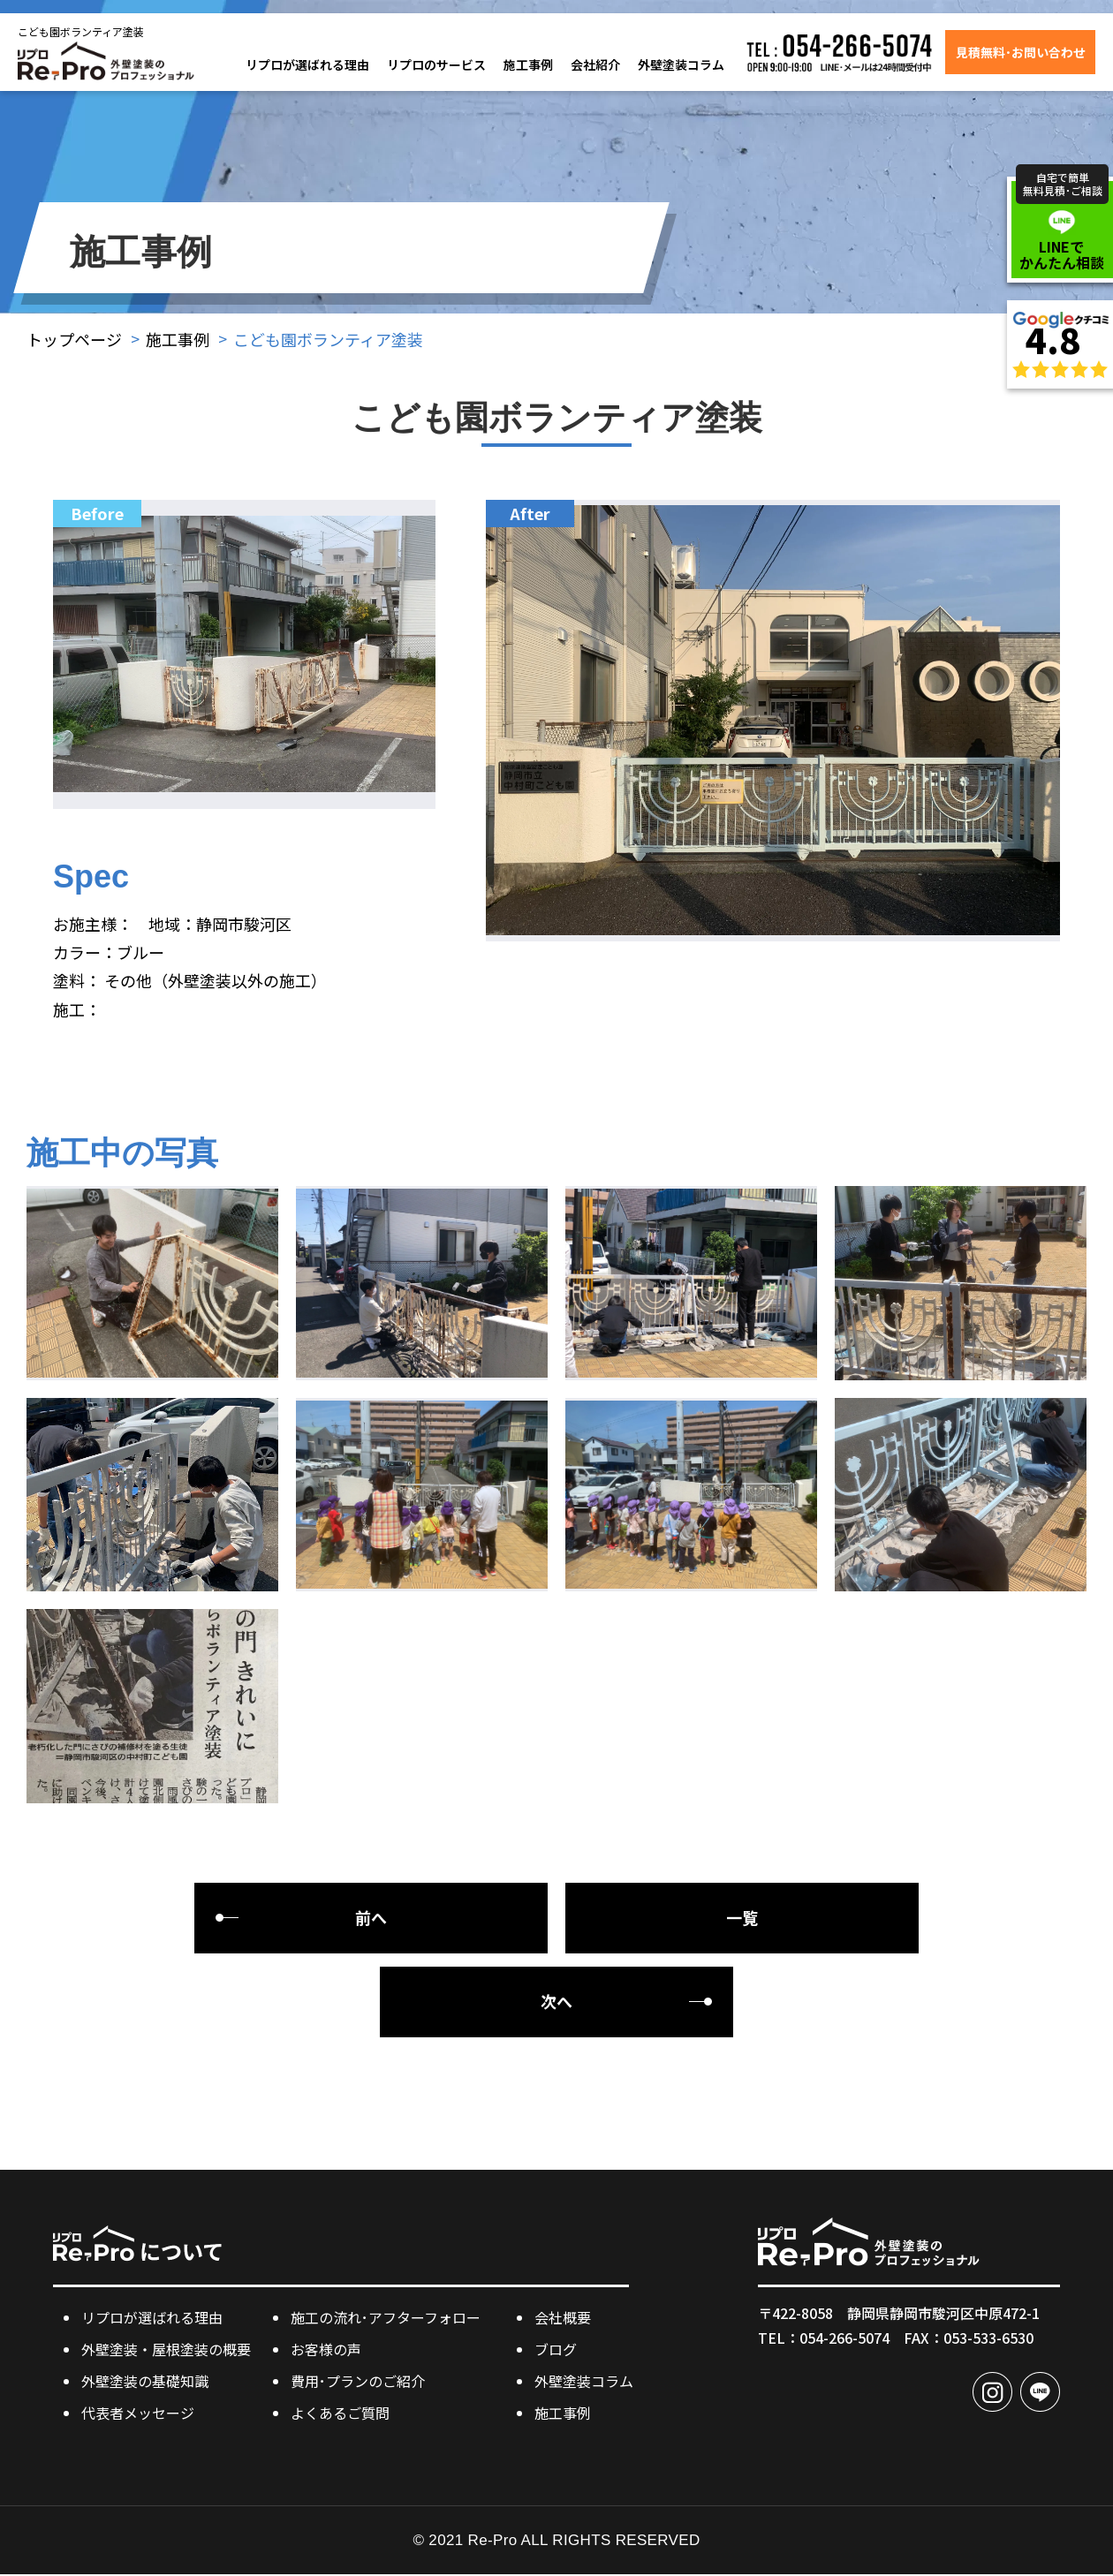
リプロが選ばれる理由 (307, 64)
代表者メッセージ (137, 2413)
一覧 (742, 1918)
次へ (556, 2002)
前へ (371, 1918)
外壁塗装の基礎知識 (144, 2381)
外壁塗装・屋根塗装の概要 (166, 2350)
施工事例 (528, 64)
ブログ (555, 2350)
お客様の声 (326, 2350)
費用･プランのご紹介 (358, 2381)
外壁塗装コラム (681, 64)
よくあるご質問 (340, 2413)
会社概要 (562, 2318)
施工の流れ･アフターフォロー (386, 2318)
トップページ (74, 339)
